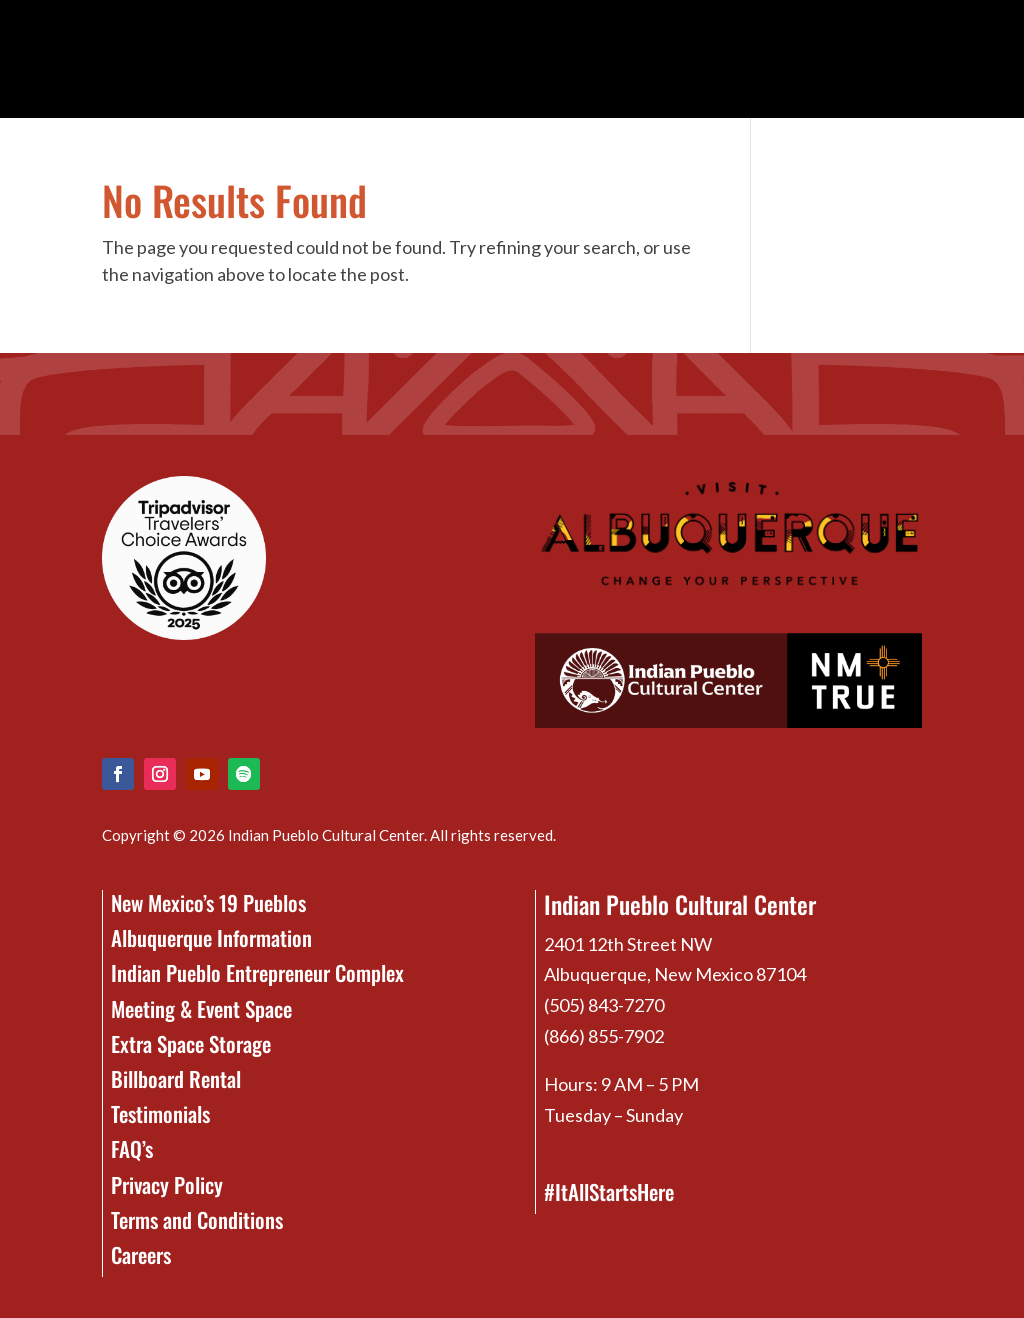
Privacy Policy (167, 1184)
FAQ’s (132, 1148)
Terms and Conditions (197, 1219)
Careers (141, 1254)
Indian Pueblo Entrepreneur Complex (257, 972)
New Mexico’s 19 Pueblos (208, 902)
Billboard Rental (176, 1078)
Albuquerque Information (211, 937)
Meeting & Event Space (201, 1008)
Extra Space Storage (191, 1043)
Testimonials (160, 1113)
